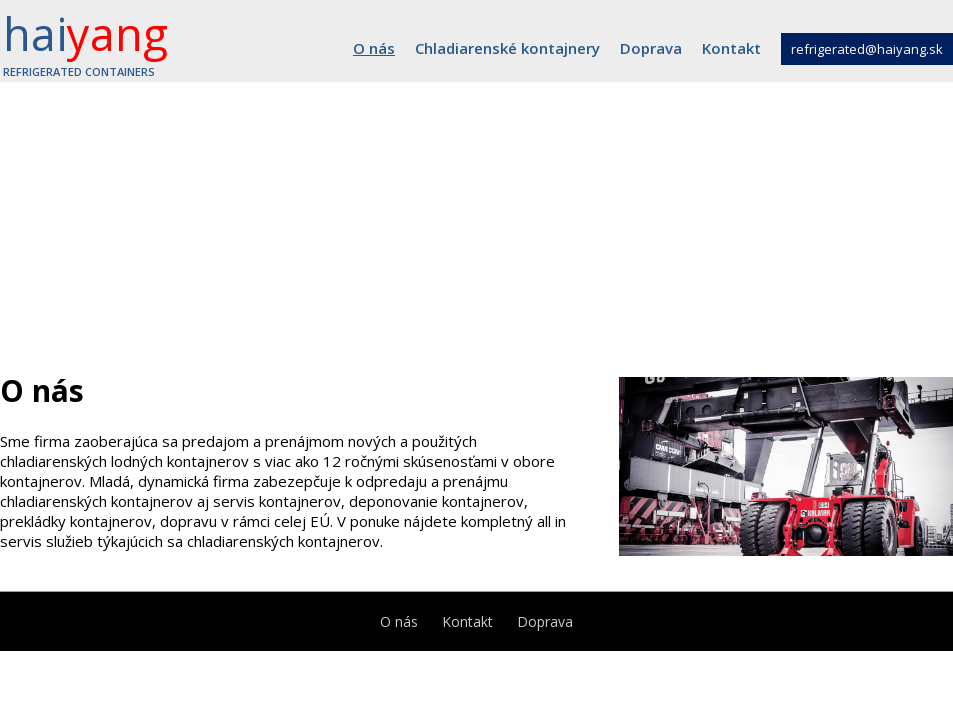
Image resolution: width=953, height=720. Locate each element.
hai (85, 41)
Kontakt (731, 48)
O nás (374, 48)
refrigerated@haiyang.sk (867, 49)
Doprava (651, 48)
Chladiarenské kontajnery (507, 48)
